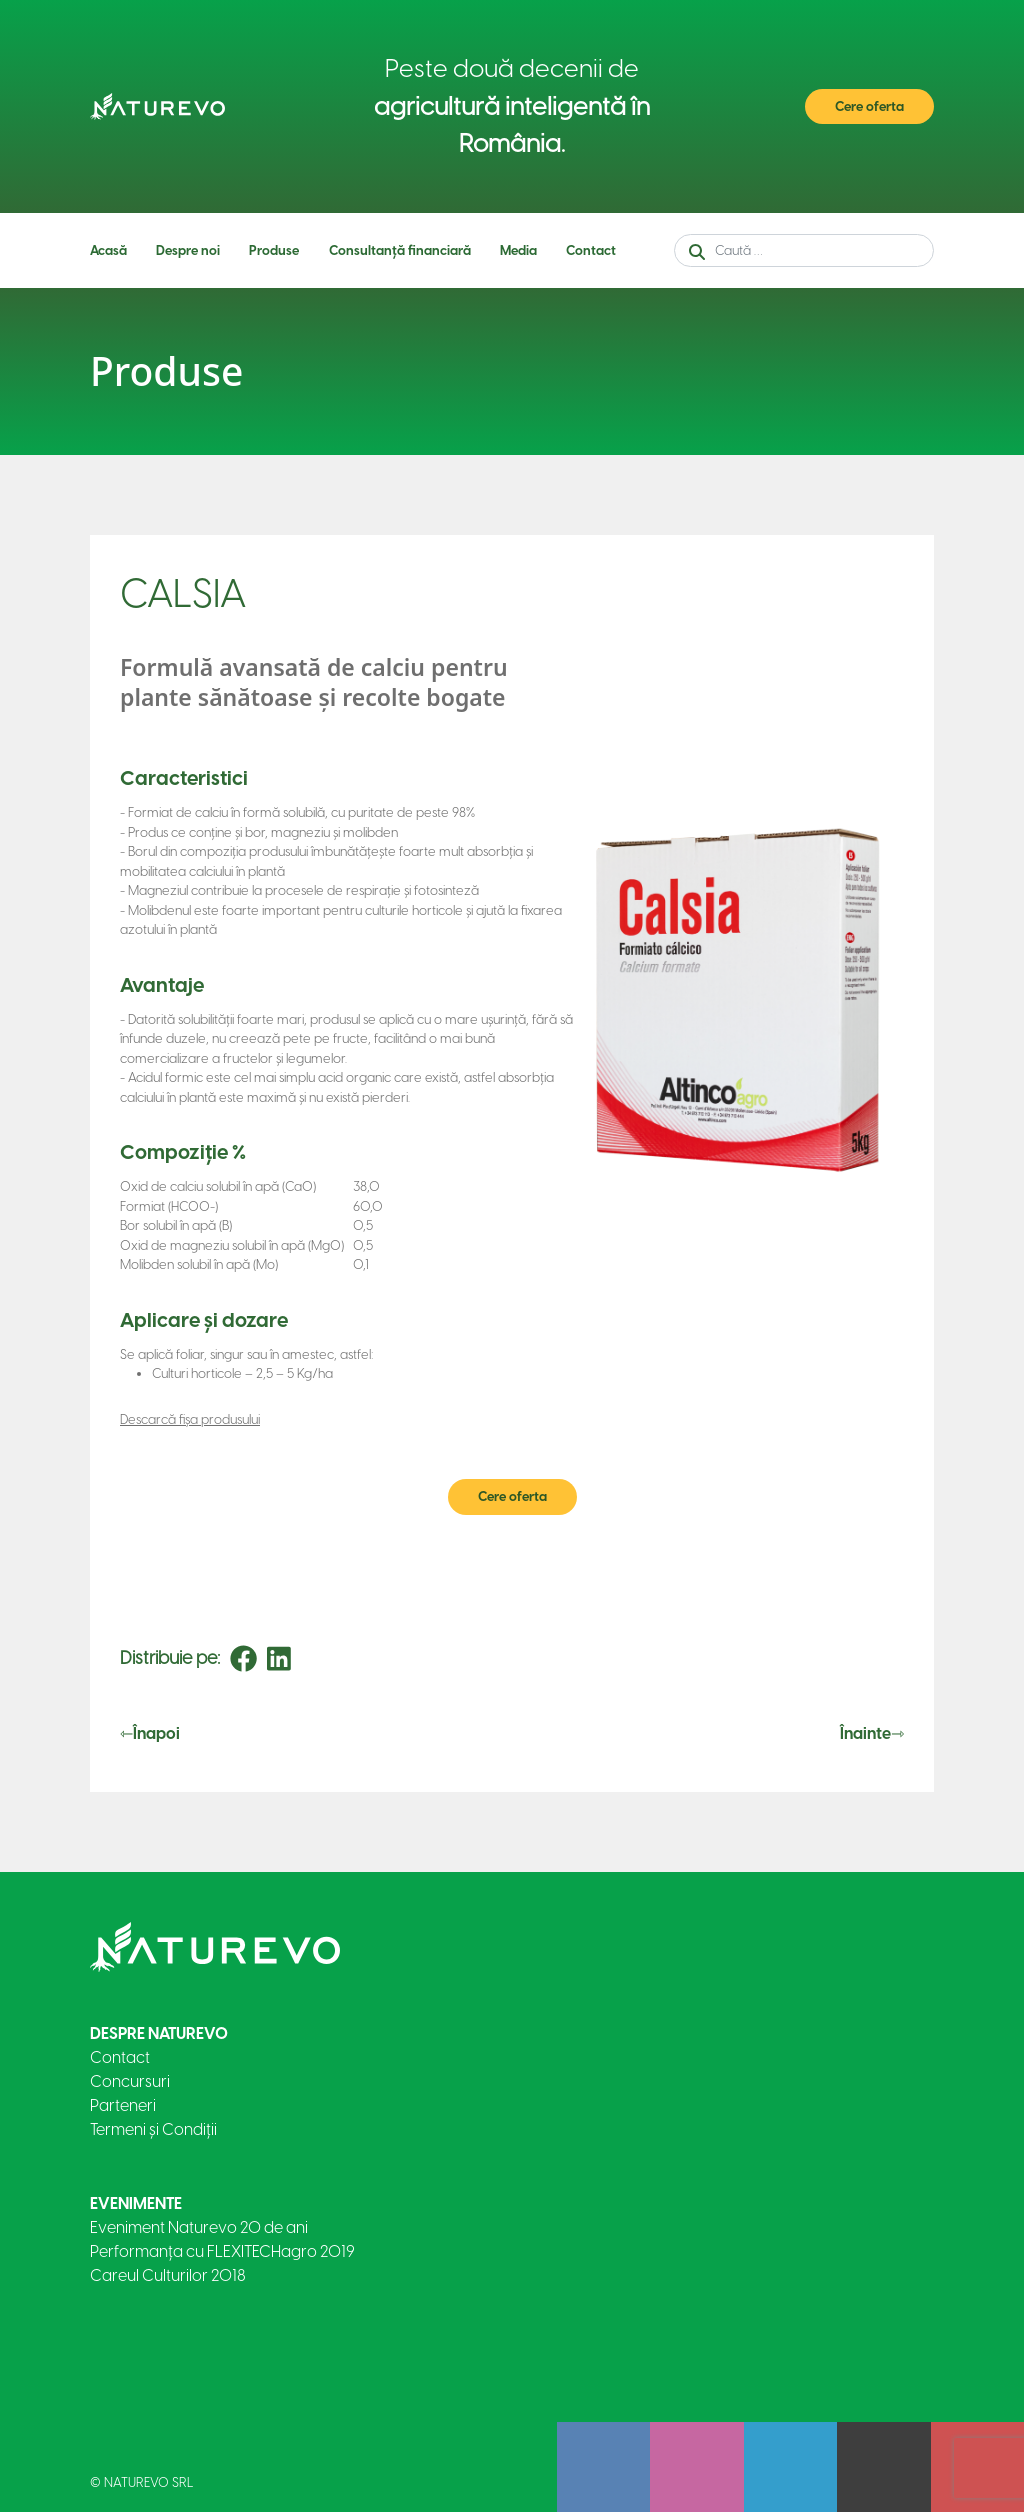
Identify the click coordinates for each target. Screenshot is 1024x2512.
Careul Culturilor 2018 (168, 2275)
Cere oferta (869, 106)
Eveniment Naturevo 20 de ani (199, 2227)
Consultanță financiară (400, 250)
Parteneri (123, 2105)
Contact (591, 250)
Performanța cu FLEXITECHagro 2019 (222, 2251)
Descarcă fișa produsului (190, 1419)
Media (518, 250)
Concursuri (130, 2081)
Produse (274, 250)
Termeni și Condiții (153, 2129)
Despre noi (188, 250)
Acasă (108, 250)
